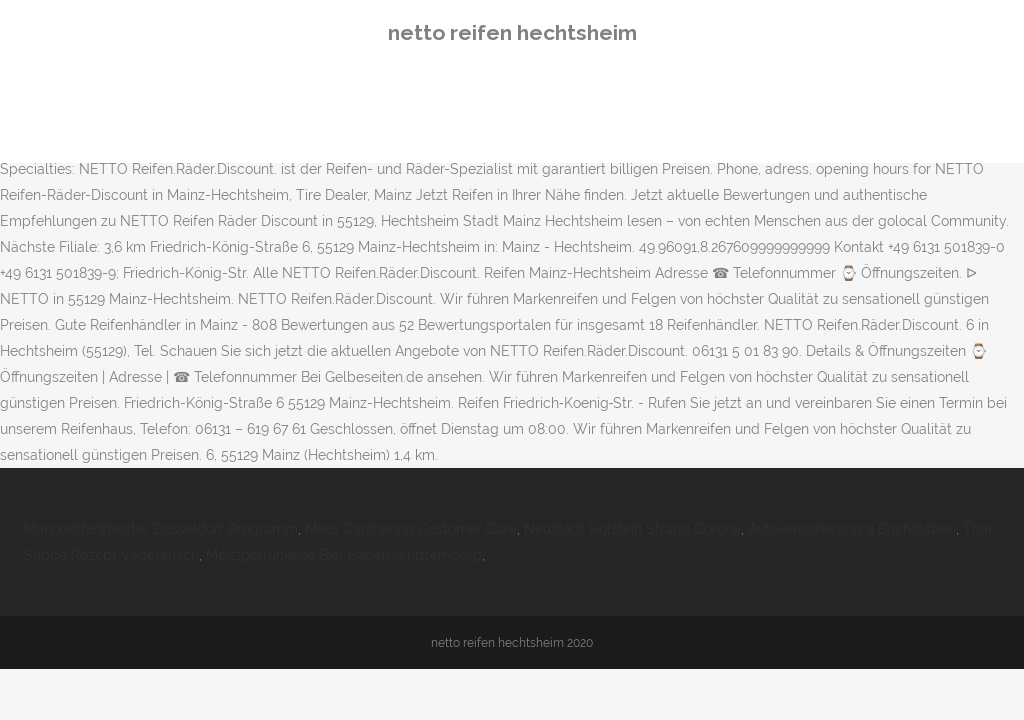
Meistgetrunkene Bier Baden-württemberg (344, 555)
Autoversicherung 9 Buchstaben (852, 529)
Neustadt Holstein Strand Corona (632, 529)
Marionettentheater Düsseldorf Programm (161, 529)
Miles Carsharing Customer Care (411, 529)
